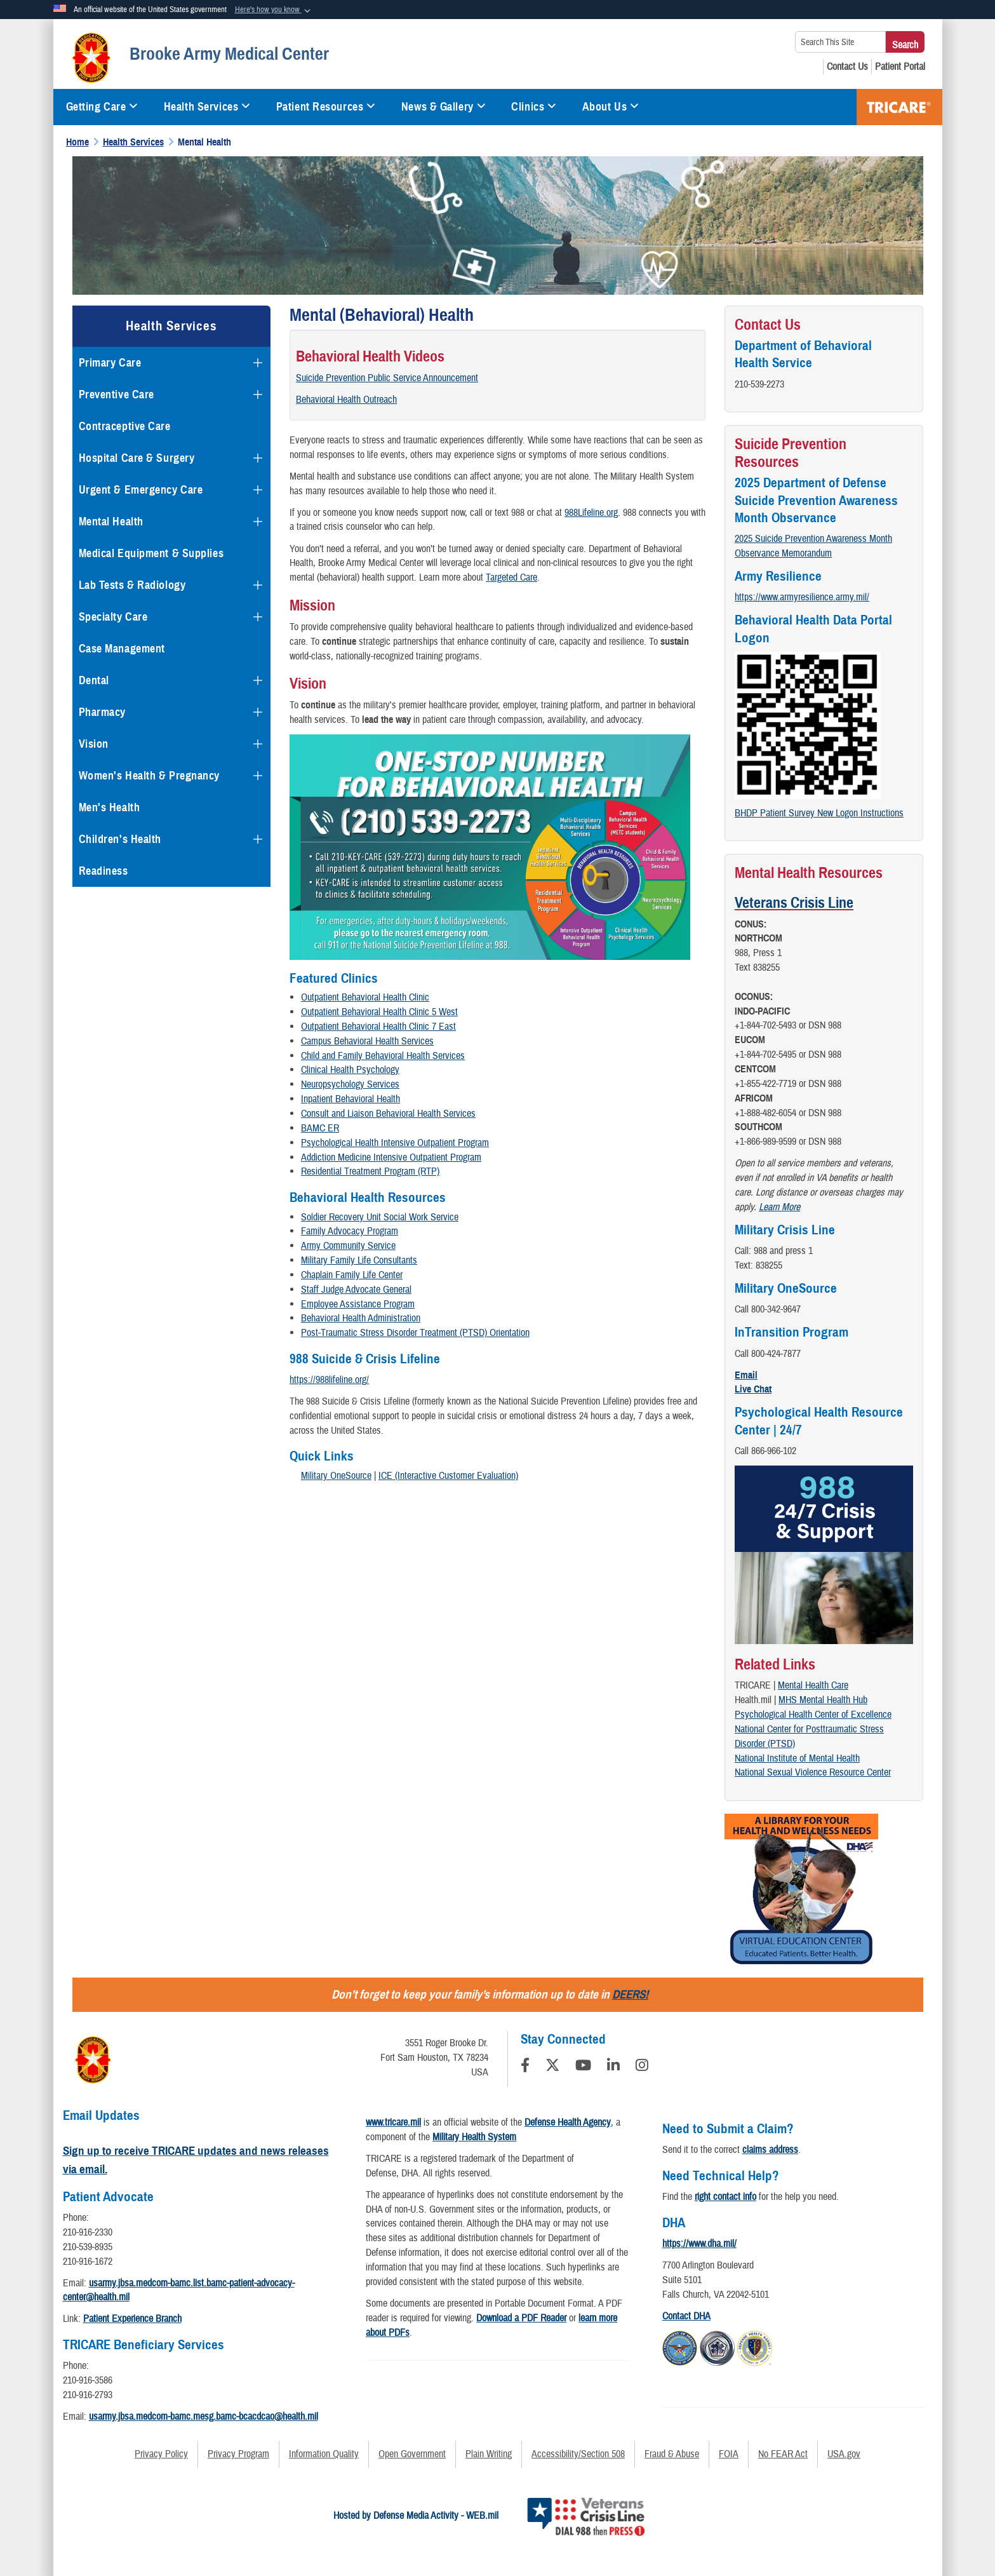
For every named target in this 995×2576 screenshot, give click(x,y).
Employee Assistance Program (358, 1304)
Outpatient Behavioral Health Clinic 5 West (379, 1012)
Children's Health (120, 839)
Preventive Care (116, 394)
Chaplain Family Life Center (352, 1275)
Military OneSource (336, 1475)
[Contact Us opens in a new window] (847, 66)
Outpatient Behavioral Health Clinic (365, 997)
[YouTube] (583, 2067)
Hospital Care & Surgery (137, 458)
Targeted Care (511, 577)
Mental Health (111, 522)
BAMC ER (320, 1128)
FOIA (728, 2454)
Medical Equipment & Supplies (151, 553)
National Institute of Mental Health (797, 1758)
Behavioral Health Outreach (346, 399)
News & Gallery (443, 107)
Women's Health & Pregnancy (149, 776)
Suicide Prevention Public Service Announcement (387, 378)
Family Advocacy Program (349, 1231)
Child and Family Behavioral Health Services (383, 1055)
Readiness (103, 871)
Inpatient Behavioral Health (350, 1099)
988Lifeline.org (591, 512)
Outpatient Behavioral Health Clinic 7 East (378, 1026)
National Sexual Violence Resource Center (813, 1772)
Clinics (533, 107)
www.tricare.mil (393, 2122)
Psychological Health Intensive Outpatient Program (395, 1142)
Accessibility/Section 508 (578, 2454)
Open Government (412, 2454)
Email (746, 1375)
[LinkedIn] (613, 2067)
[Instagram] (642, 2067)
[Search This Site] (840, 42)
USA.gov (843, 2454)
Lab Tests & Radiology (132, 585)
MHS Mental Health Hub (822, 1700)
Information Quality (324, 2454)
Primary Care (110, 363)
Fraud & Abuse (671, 2454)
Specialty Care (113, 617)
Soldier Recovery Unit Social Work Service (379, 1217)
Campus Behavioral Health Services (367, 1041)
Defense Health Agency (567, 2122)
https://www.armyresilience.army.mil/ (802, 597)
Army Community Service (348, 1245)
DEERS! (630, 1994)
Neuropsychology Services (350, 1084)
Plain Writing (488, 2454)
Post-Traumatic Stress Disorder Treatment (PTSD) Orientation (415, 1332)
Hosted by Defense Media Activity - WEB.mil (415, 2515)
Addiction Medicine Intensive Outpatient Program (391, 1157)
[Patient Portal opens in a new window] (900, 66)
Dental (94, 680)
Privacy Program (238, 2454)
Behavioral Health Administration (360, 1318)
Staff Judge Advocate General (356, 1289)
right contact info (725, 2196)
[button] (274, 10)
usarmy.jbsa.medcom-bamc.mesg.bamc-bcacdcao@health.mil (203, 2416)
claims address (770, 2149)
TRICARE (899, 107)
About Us (610, 107)
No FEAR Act (783, 2454)
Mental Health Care (813, 1685)
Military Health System (474, 2137)
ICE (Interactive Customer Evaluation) (448, 1475)
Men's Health (109, 807)
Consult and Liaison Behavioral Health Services (388, 1113)
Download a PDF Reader (521, 2318)
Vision (94, 744)
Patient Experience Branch (132, 2318)
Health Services (207, 107)
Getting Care (102, 107)
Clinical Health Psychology (350, 1069)
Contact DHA (686, 2316)
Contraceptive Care (125, 426)
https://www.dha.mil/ (699, 2243)
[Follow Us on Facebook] (525, 2067)
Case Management (122, 649)
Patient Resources (326, 107)
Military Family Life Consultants (359, 1260)
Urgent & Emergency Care (141, 490)
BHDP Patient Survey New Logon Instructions (819, 813)
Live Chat (753, 1389)
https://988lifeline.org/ (329, 1379)
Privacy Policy (161, 2454)
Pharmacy (102, 712)
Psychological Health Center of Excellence (813, 1714)
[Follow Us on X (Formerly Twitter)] (552, 2067)
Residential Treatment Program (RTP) (370, 1171)
